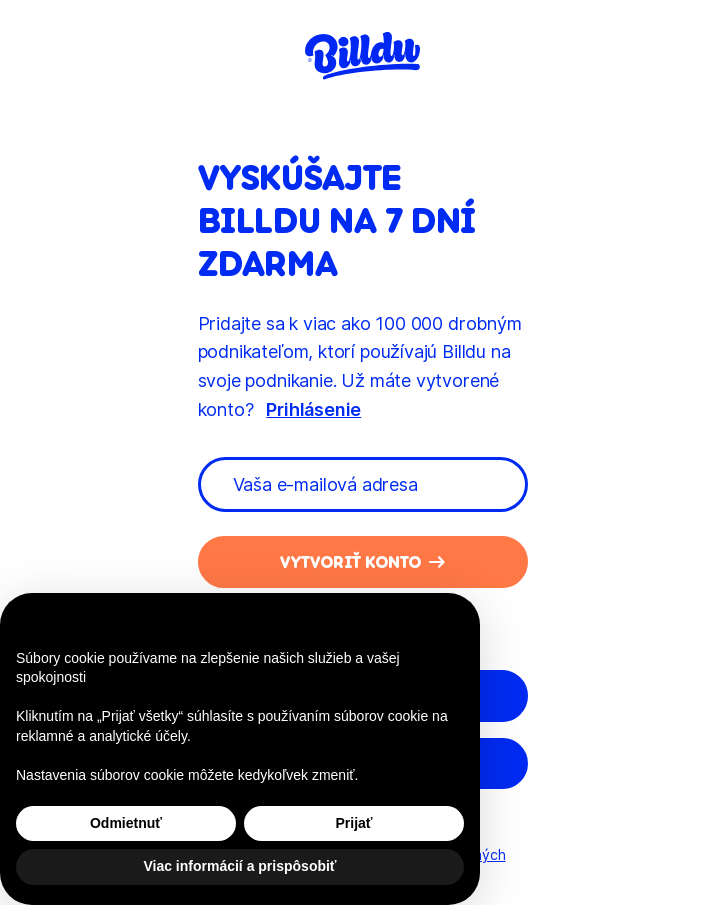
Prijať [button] (353, 823)
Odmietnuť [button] (126, 823)
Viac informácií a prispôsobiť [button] (239, 866)
